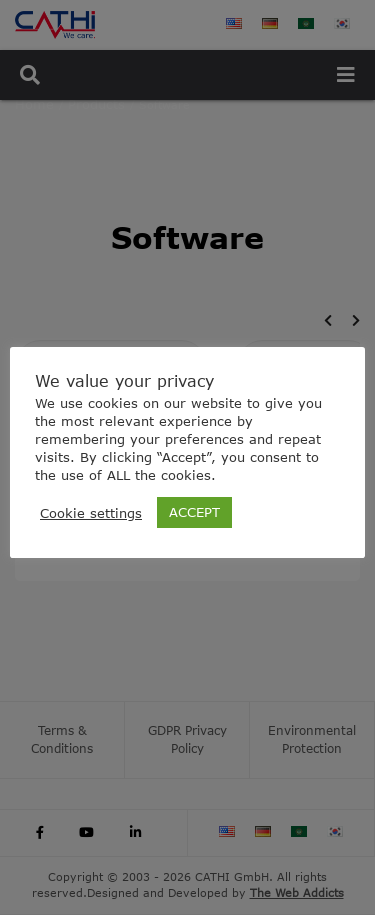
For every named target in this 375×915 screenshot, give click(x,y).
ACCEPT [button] (194, 512)
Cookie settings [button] (91, 513)
